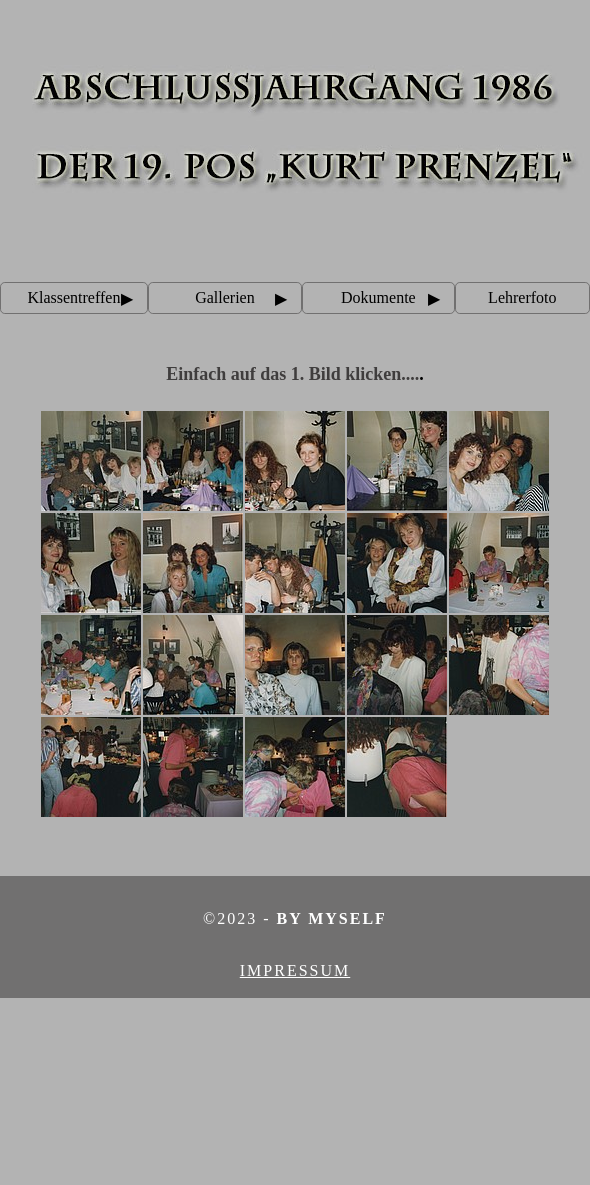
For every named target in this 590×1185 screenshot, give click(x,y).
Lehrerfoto (522, 297)
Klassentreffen (73, 297)
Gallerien (225, 297)
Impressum (295, 970)
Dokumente (378, 297)
